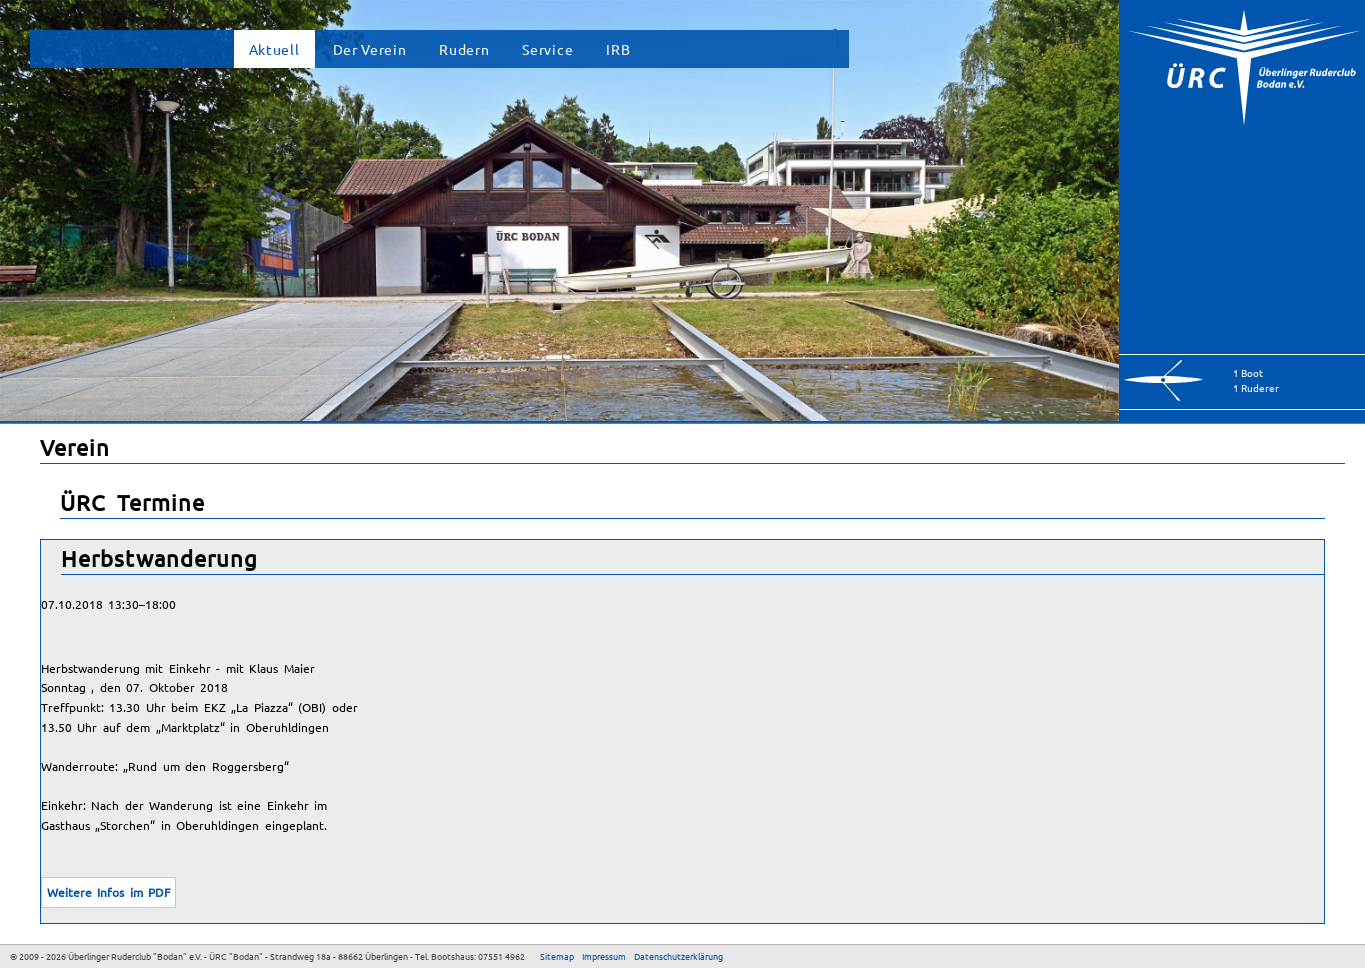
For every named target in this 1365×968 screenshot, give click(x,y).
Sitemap (557, 956)
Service (547, 49)
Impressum (604, 956)
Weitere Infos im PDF (108, 892)
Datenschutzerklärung (678, 956)
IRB (618, 49)
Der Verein (370, 49)
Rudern (464, 49)
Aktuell (274, 49)
